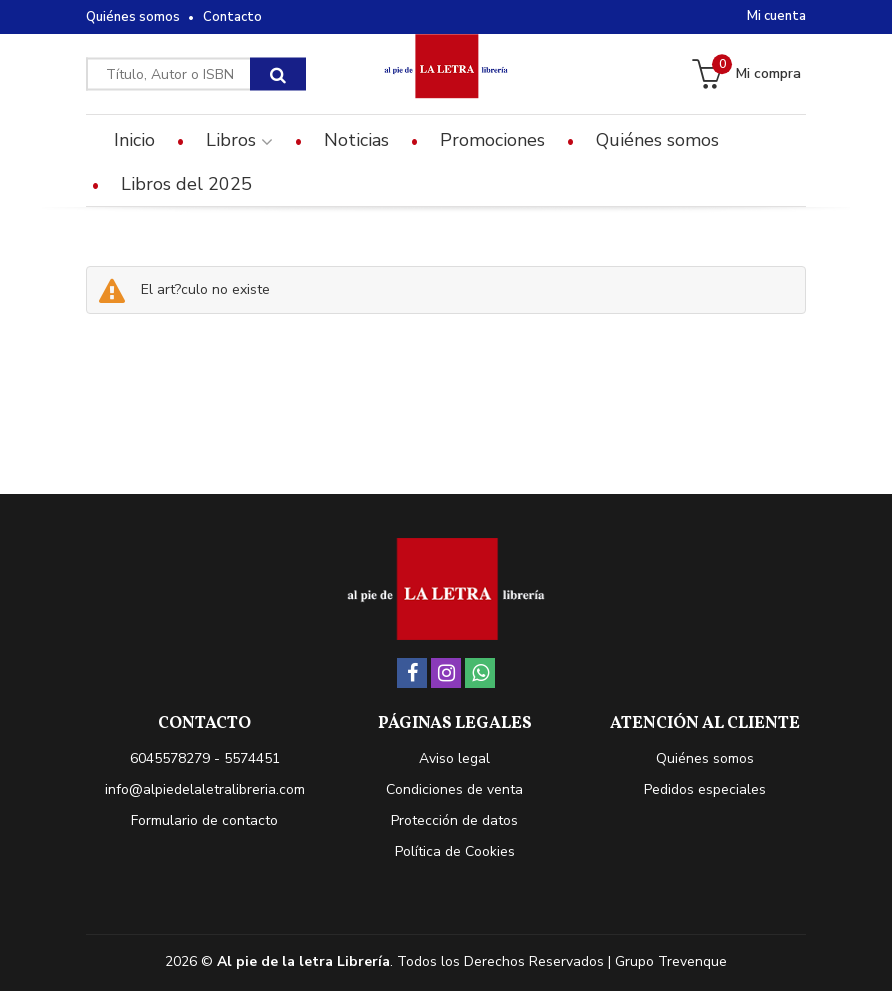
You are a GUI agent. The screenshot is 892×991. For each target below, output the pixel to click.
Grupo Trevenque (671, 961)
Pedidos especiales (705, 789)
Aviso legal (454, 758)
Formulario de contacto (204, 820)
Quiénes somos (133, 17)
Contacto (232, 17)
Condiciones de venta (454, 789)
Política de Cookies (455, 851)
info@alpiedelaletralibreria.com (205, 789)
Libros (239, 140)
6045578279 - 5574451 (205, 758)
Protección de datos (454, 820)
